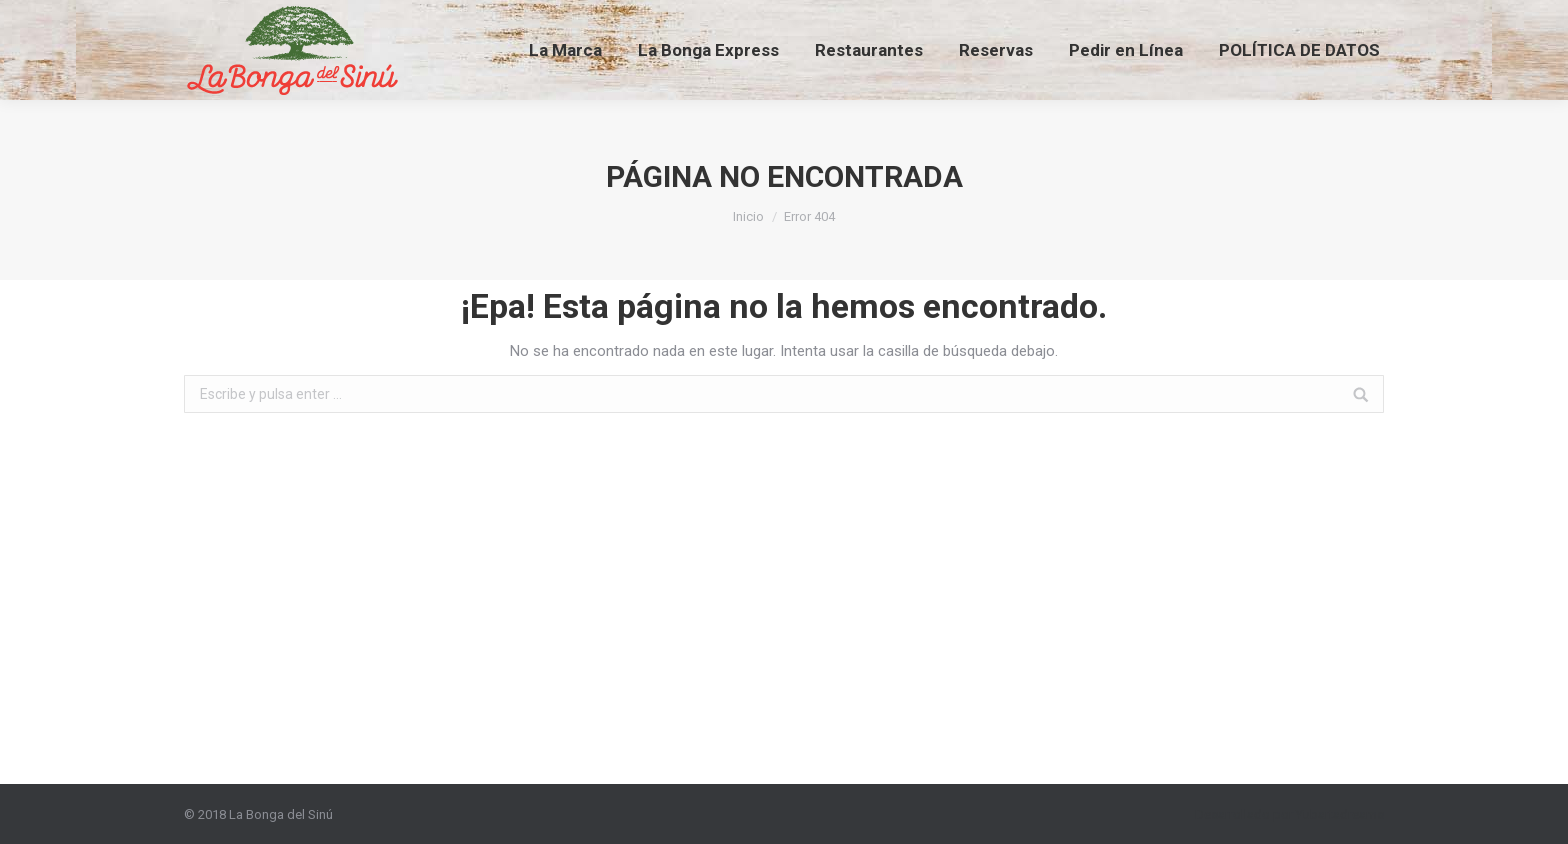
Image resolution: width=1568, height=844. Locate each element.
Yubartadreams (1340, 814)
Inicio (748, 216)
